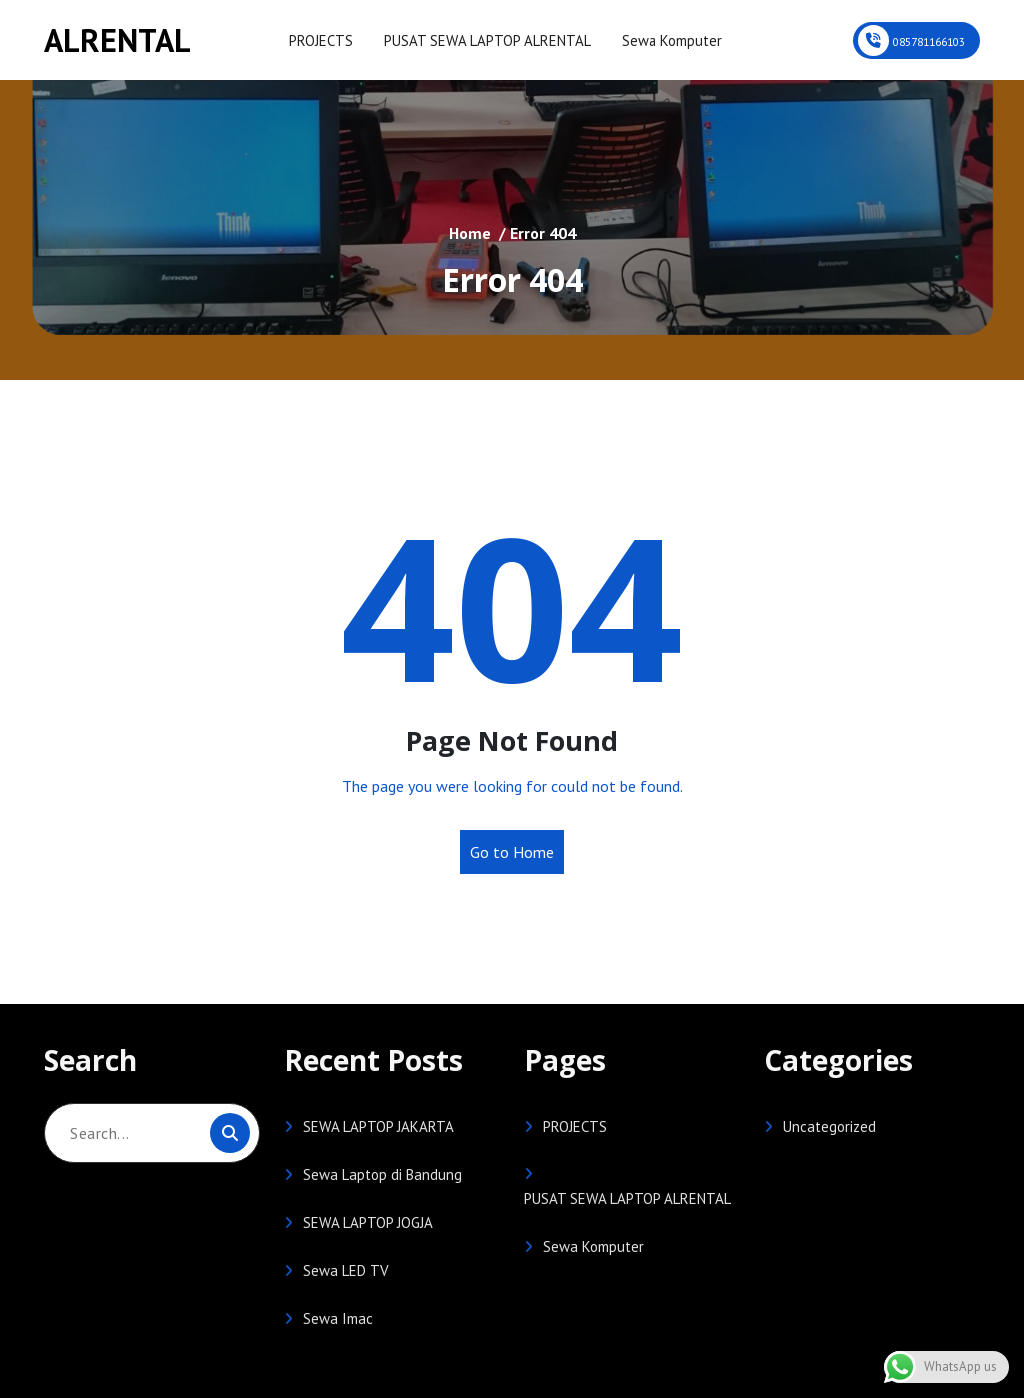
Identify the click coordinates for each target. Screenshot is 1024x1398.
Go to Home (512, 852)
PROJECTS (320, 40)
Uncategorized (829, 1126)
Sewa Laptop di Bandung (382, 1174)
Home (470, 233)
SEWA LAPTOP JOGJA (368, 1222)
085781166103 (929, 42)
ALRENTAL (117, 40)
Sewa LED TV (346, 1270)
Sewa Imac (338, 1318)
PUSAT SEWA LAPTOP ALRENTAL (483, 40)
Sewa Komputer (665, 40)
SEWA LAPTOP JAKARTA (378, 1126)
